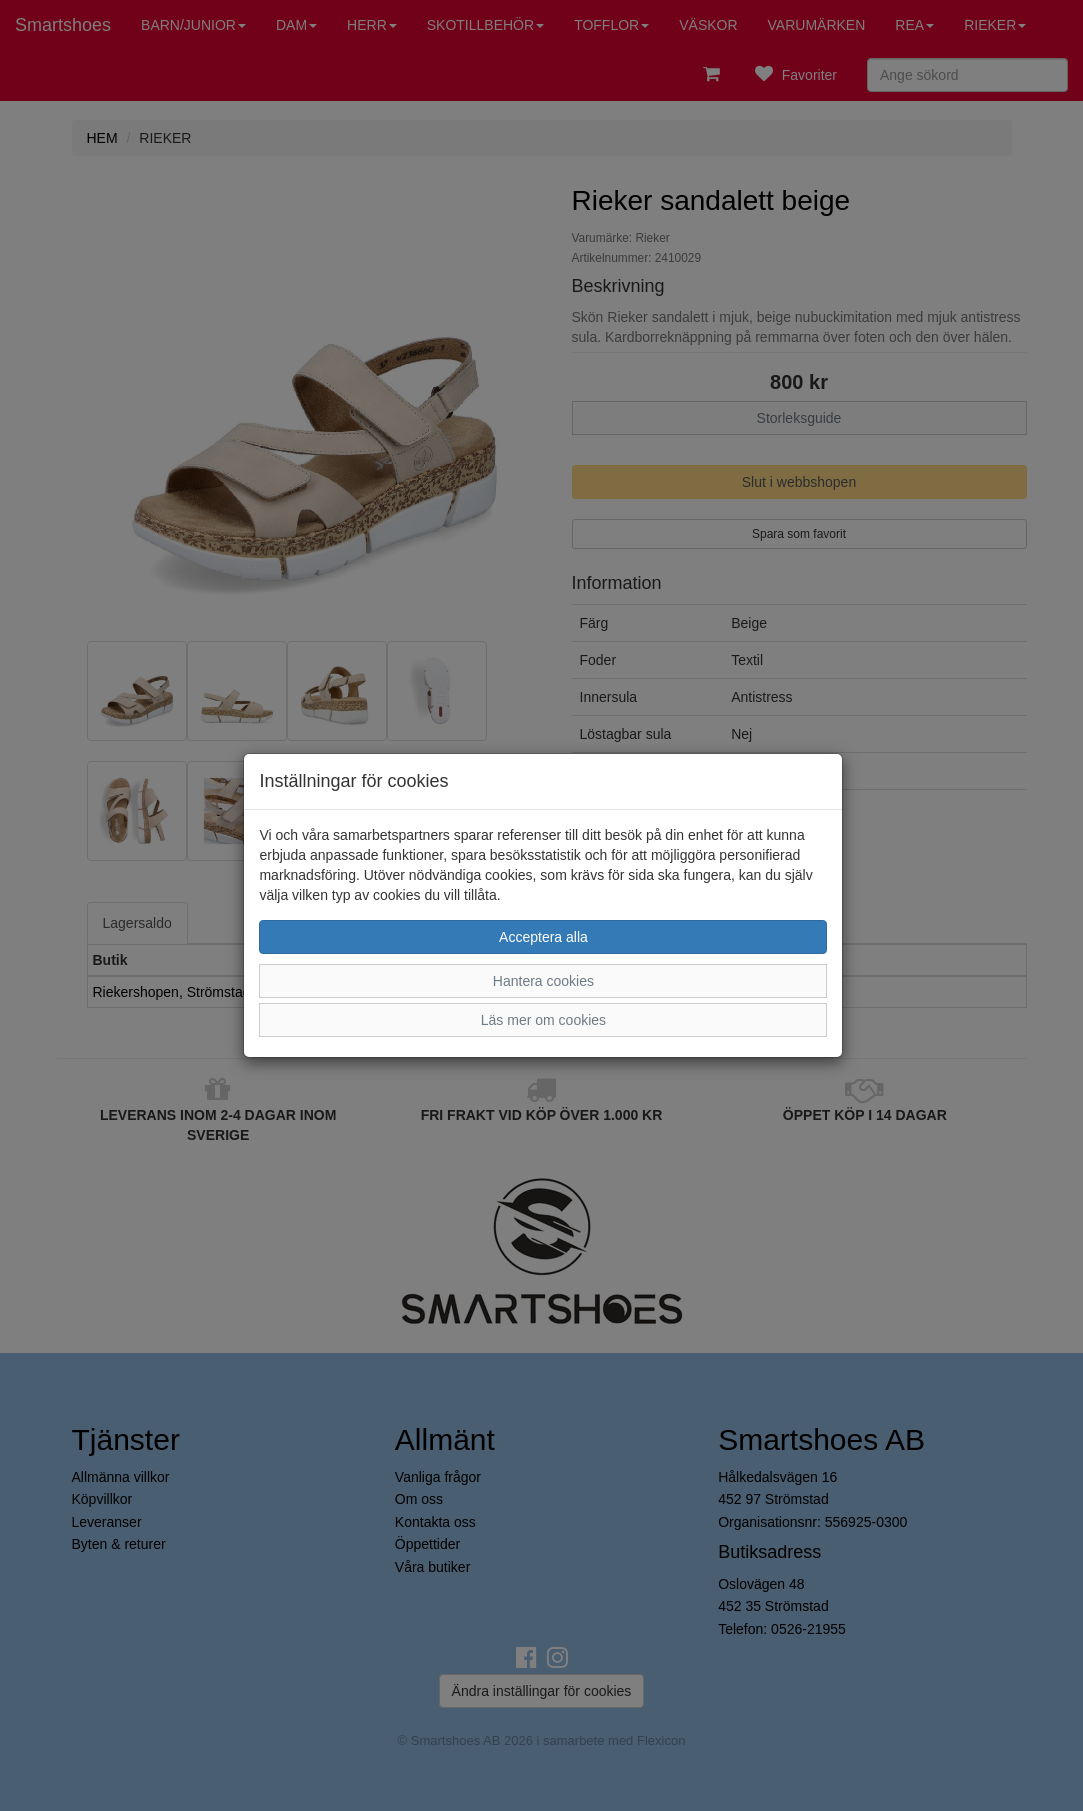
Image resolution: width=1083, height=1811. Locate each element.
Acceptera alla (543, 937)
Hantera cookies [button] (543, 981)
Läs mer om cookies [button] (543, 1020)
